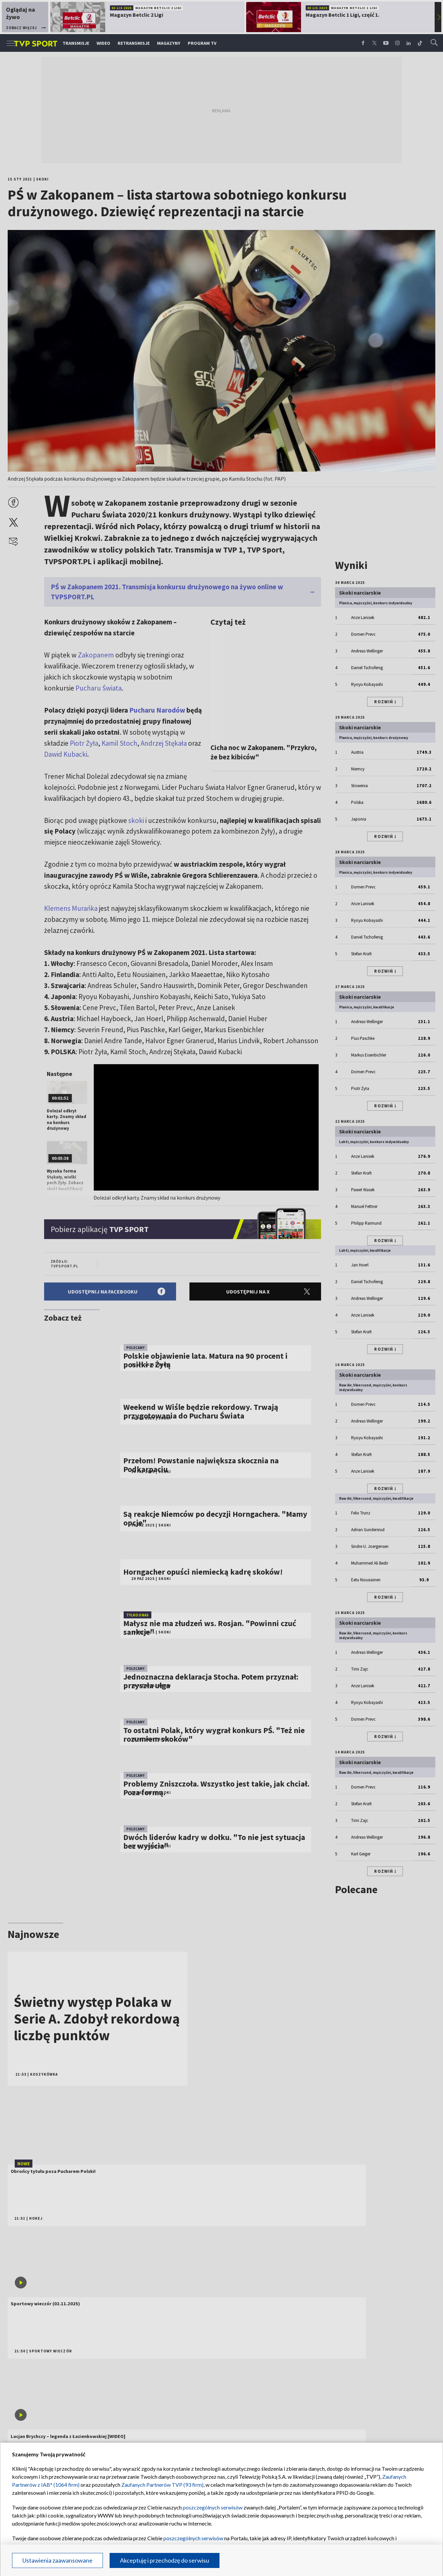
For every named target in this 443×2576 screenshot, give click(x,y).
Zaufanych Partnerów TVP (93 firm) (162, 2484)
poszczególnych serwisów (213, 2507)
